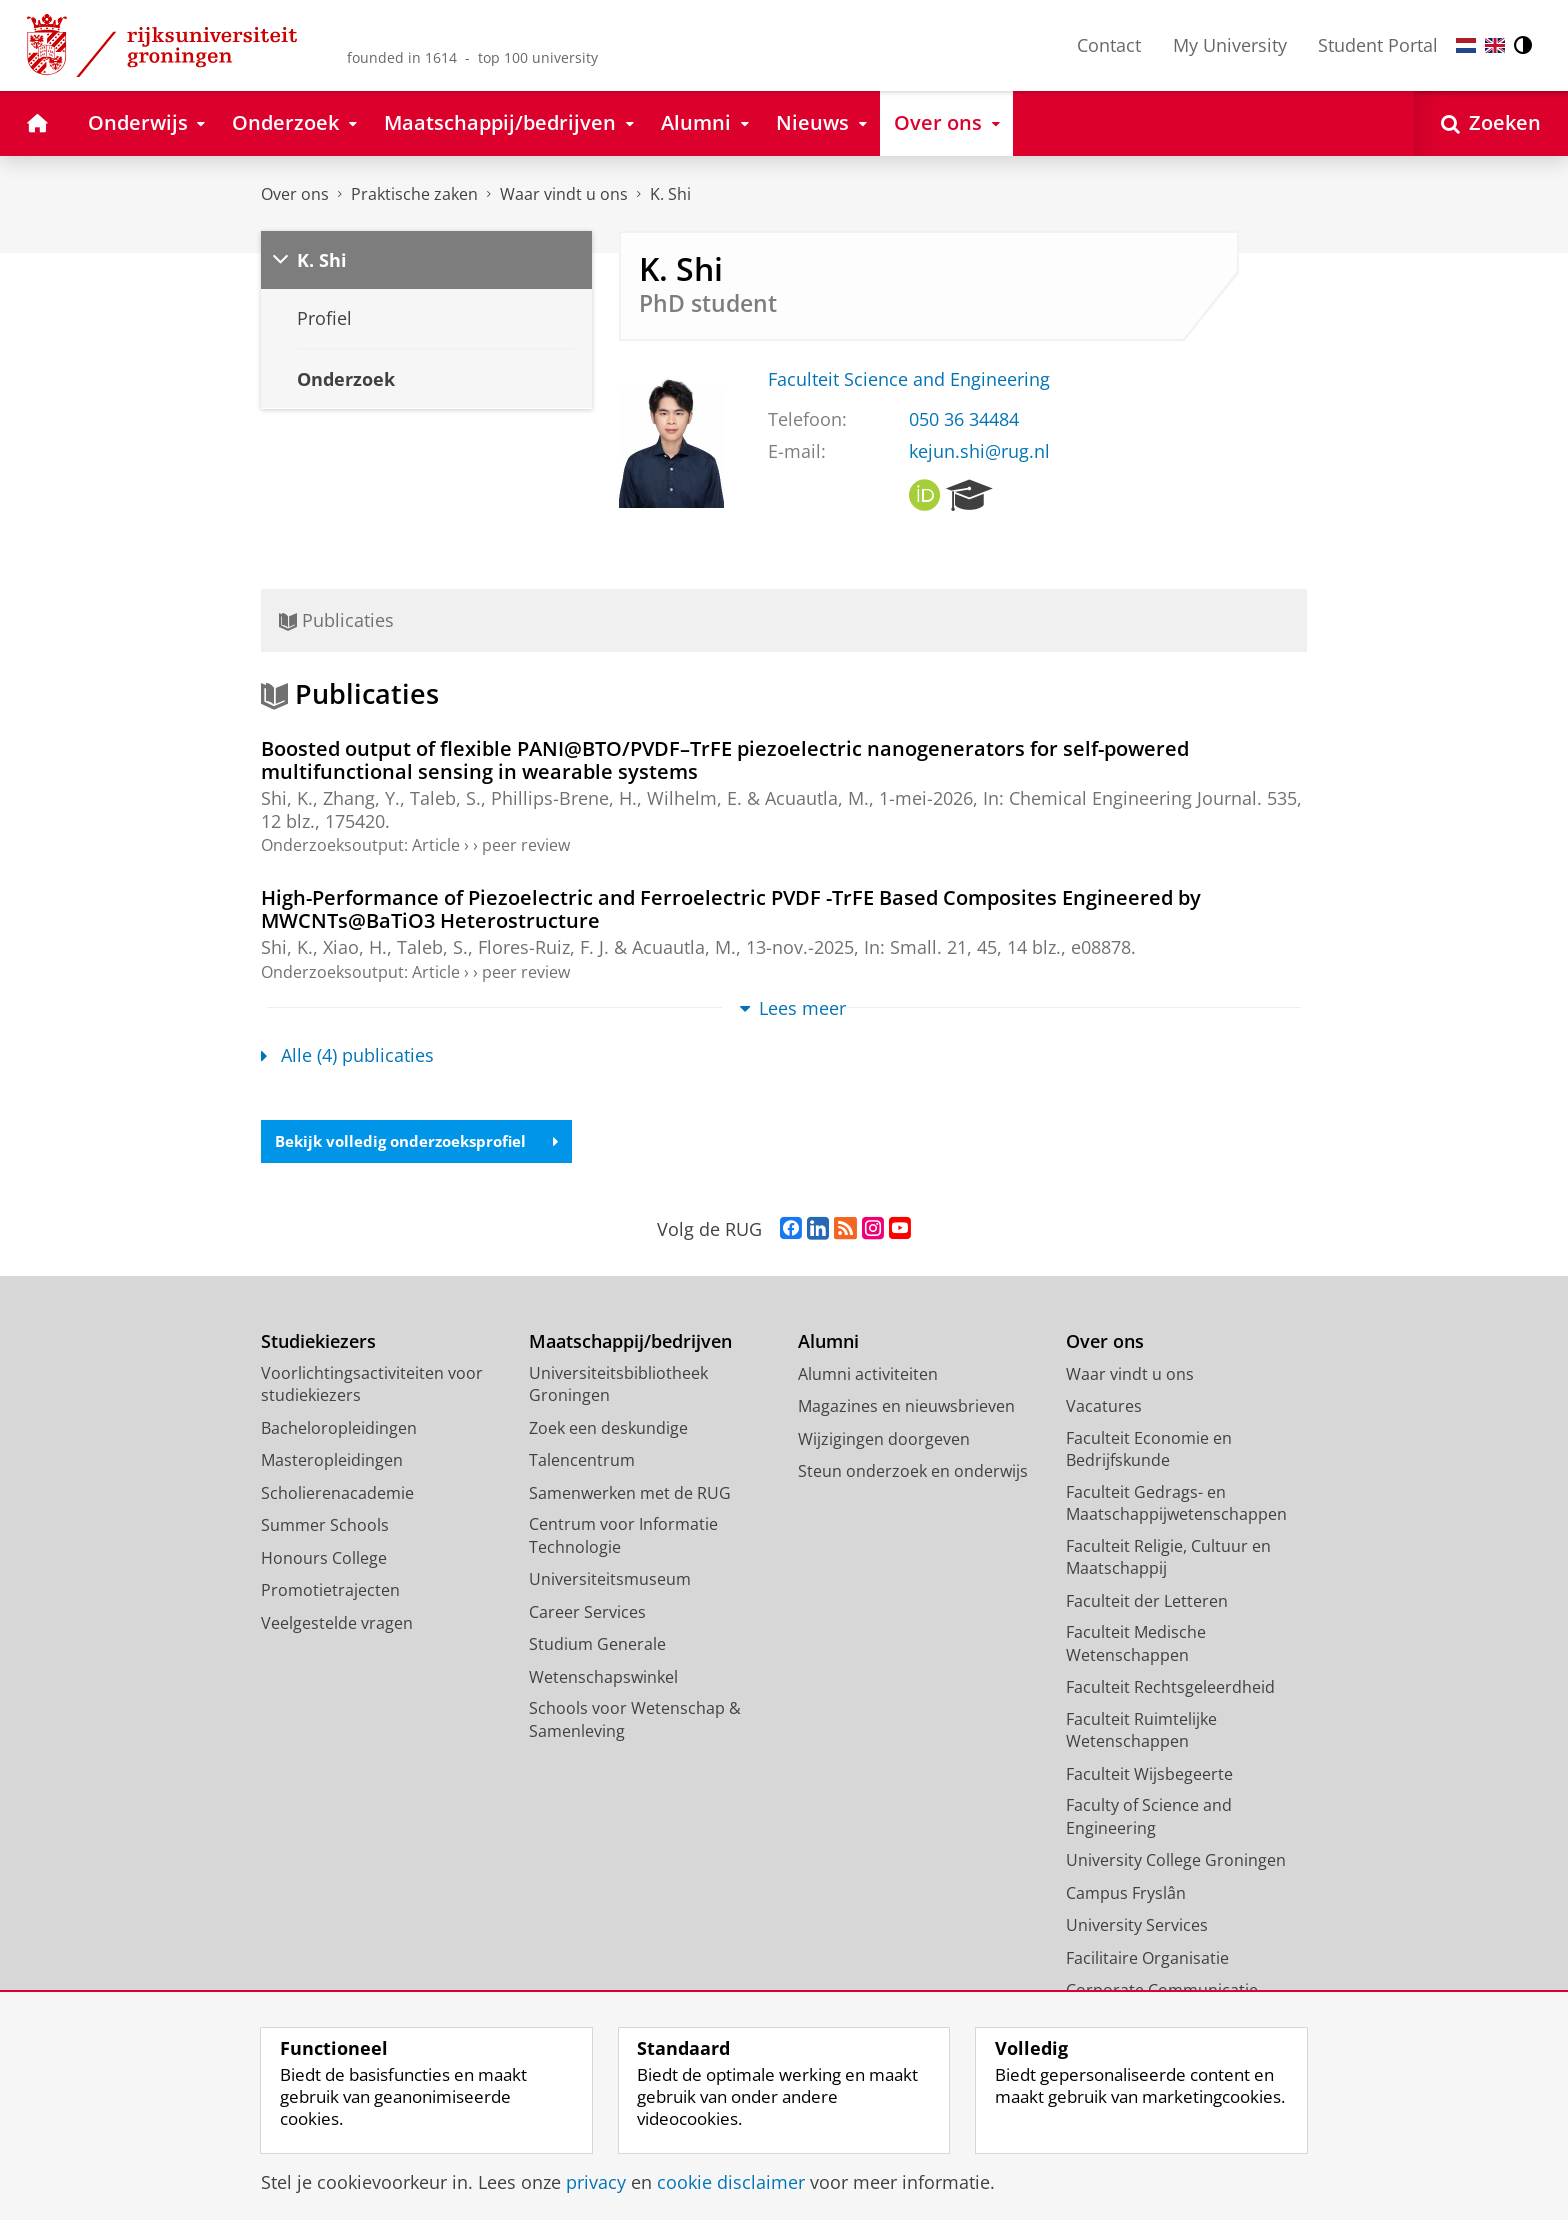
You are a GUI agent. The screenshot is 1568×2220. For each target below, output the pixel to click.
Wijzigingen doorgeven (884, 1440)
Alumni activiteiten (868, 1375)
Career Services (587, 1613)
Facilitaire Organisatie (1147, 1959)
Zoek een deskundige (608, 1429)
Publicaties (336, 620)
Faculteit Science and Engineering (909, 379)
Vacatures (1104, 1408)
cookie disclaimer (731, 2182)
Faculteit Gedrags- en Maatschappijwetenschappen (1176, 1504)
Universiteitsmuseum (610, 1581)
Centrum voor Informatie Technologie (623, 1537)
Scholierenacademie (337, 1494)
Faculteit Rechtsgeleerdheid (1170, 1689)
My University (1230, 45)
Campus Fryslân (1126, 1894)
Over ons (295, 194)
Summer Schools (325, 1527)
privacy (596, 2182)
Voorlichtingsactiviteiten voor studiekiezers (372, 1385)
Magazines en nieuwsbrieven (906, 1408)
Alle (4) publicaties (347, 1055)
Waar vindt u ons (564, 194)
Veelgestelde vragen (337, 1624)
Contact (1109, 45)
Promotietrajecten (330, 1592)
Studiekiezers (318, 1343)
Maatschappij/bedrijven (630, 1343)
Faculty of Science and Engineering (1149, 1818)
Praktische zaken (414, 194)
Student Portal (1378, 45)
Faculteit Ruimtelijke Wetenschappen (1141, 1731)
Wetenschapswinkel (603, 1678)
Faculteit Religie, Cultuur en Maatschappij (1168, 1558)
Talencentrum (582, 1462)
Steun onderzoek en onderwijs (913, 1473)
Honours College (324, 1559)
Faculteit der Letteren (1147, 1602)
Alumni (828, 1343)
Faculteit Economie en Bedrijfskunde (1149, 1450)
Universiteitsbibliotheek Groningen (618, 1385)
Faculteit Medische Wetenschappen (1136, 1645)
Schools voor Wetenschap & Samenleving (635, 1721)
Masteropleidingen (332, 1462)
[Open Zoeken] (1491, 123)
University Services (1137, 1927)
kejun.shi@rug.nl (979, 451)
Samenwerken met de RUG (630, 1494)
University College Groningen (1176, 1862)
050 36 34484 (964, 419)
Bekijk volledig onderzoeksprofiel (424, 1142)
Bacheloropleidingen (339, 1429)
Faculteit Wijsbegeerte (1149, 1775)
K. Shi (670, 194)
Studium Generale (597, 1646)
